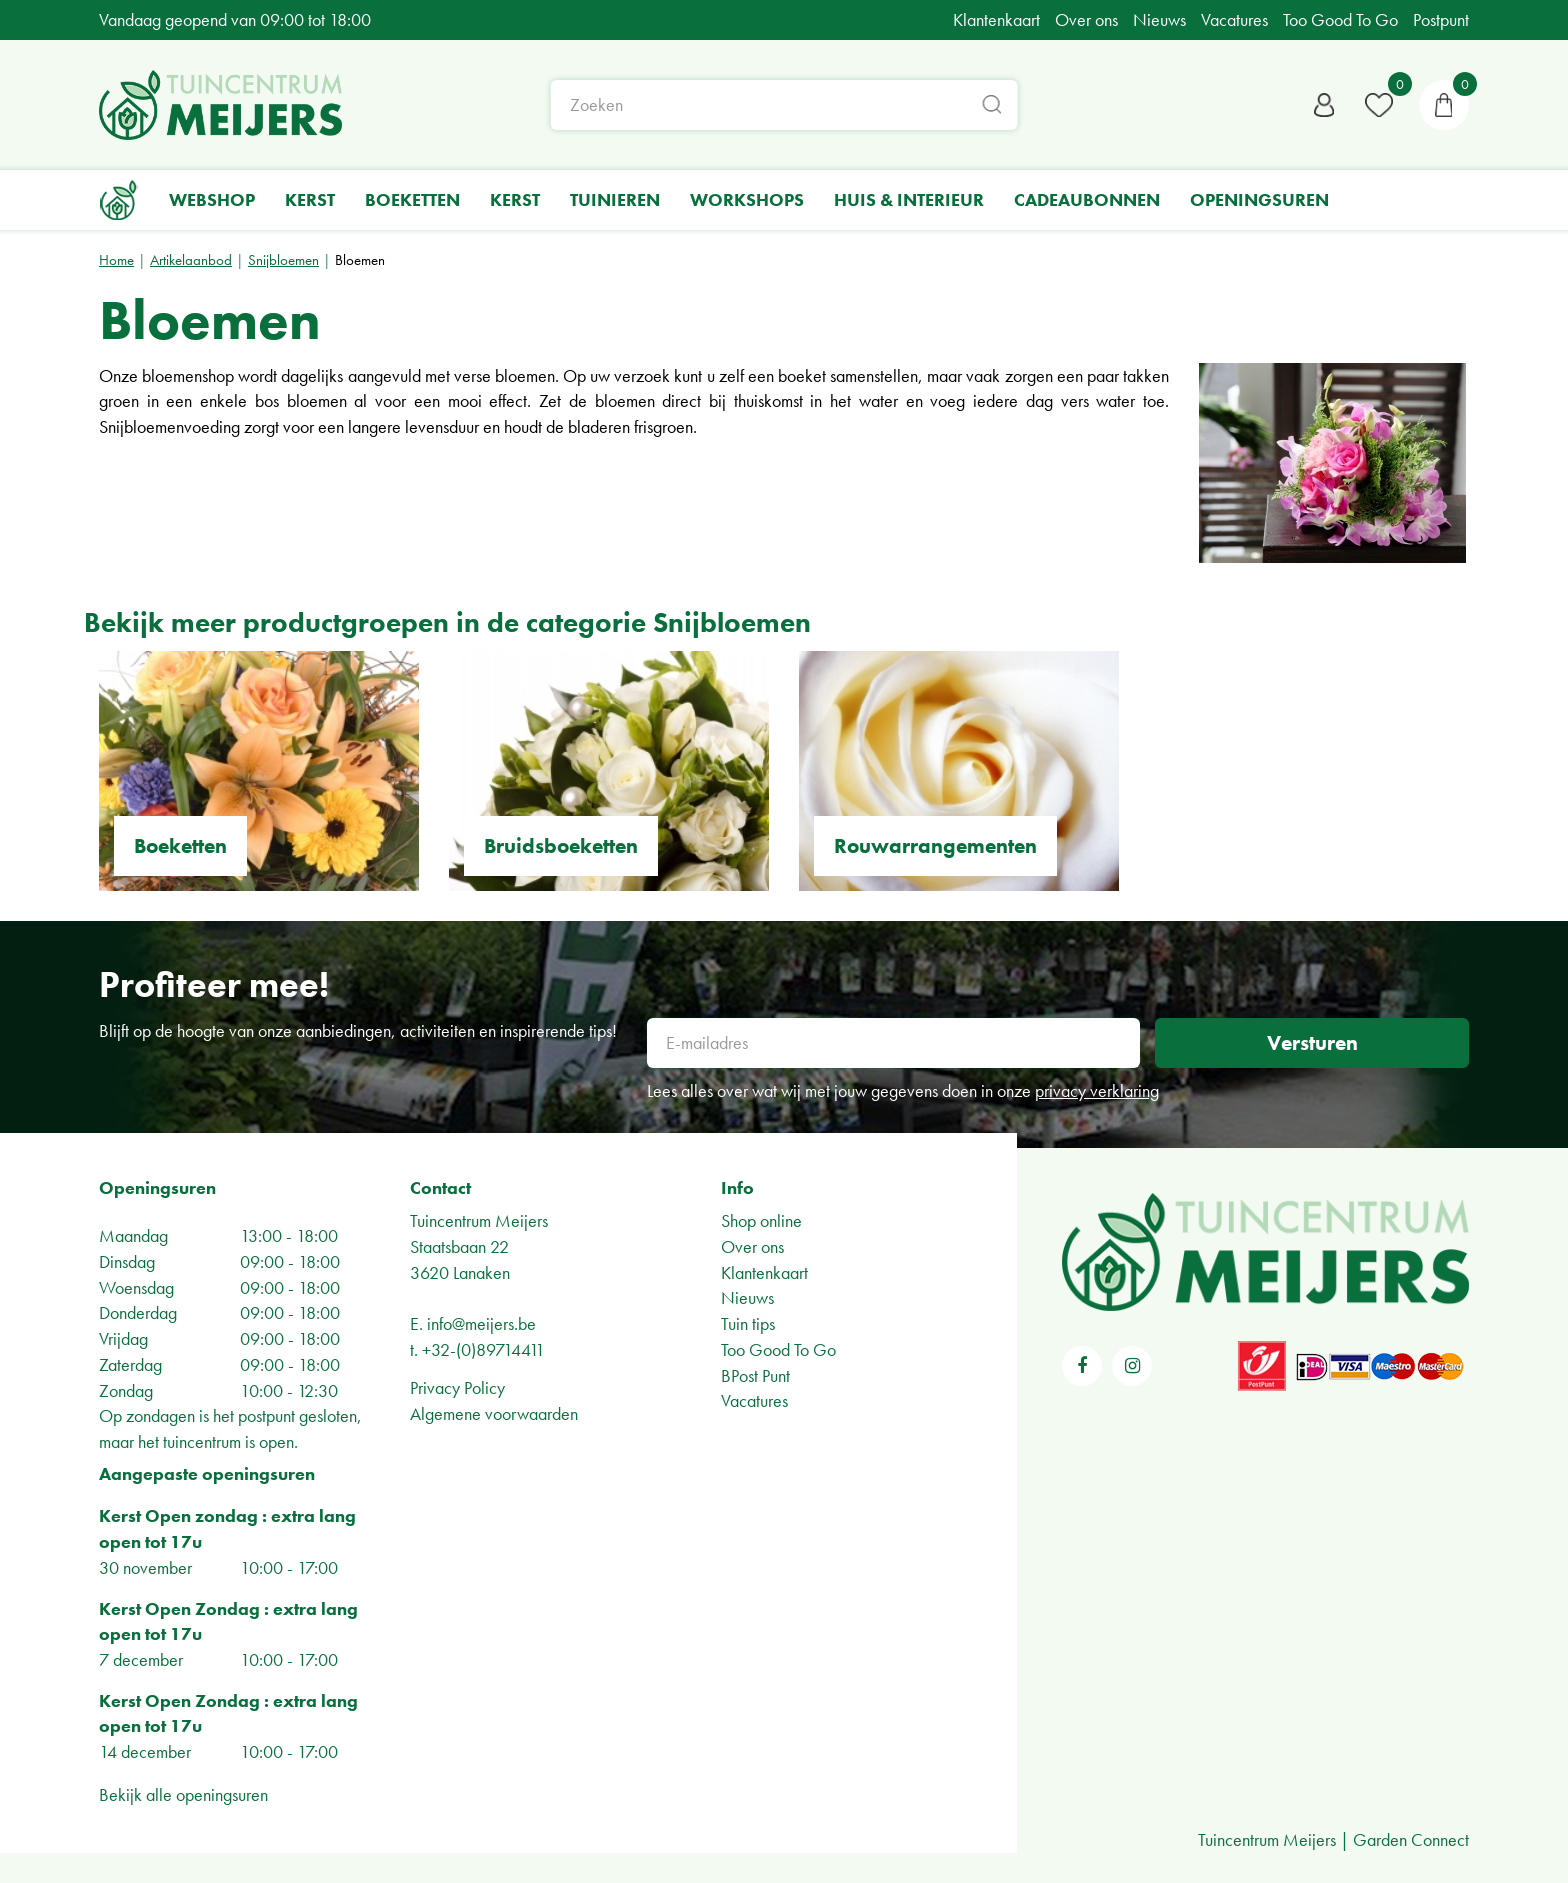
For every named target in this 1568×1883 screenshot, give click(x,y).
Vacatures (754, 1400)
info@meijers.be (481, 1323)
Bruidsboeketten (561, 845)
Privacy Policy (457, 1387)
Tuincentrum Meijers (479, 1220)
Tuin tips (748, 1323)
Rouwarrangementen (935, 845)
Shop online (761, 1220)
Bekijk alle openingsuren (183, 1794)
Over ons (752, 1246)
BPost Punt (755, 1375)
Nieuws (747, 1297)
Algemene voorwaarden (494, 1413)
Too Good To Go (778, 1349)
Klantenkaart (764, 1272)
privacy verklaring (1097, 1090)
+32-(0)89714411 (483, 1349)
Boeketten (180, 845)
